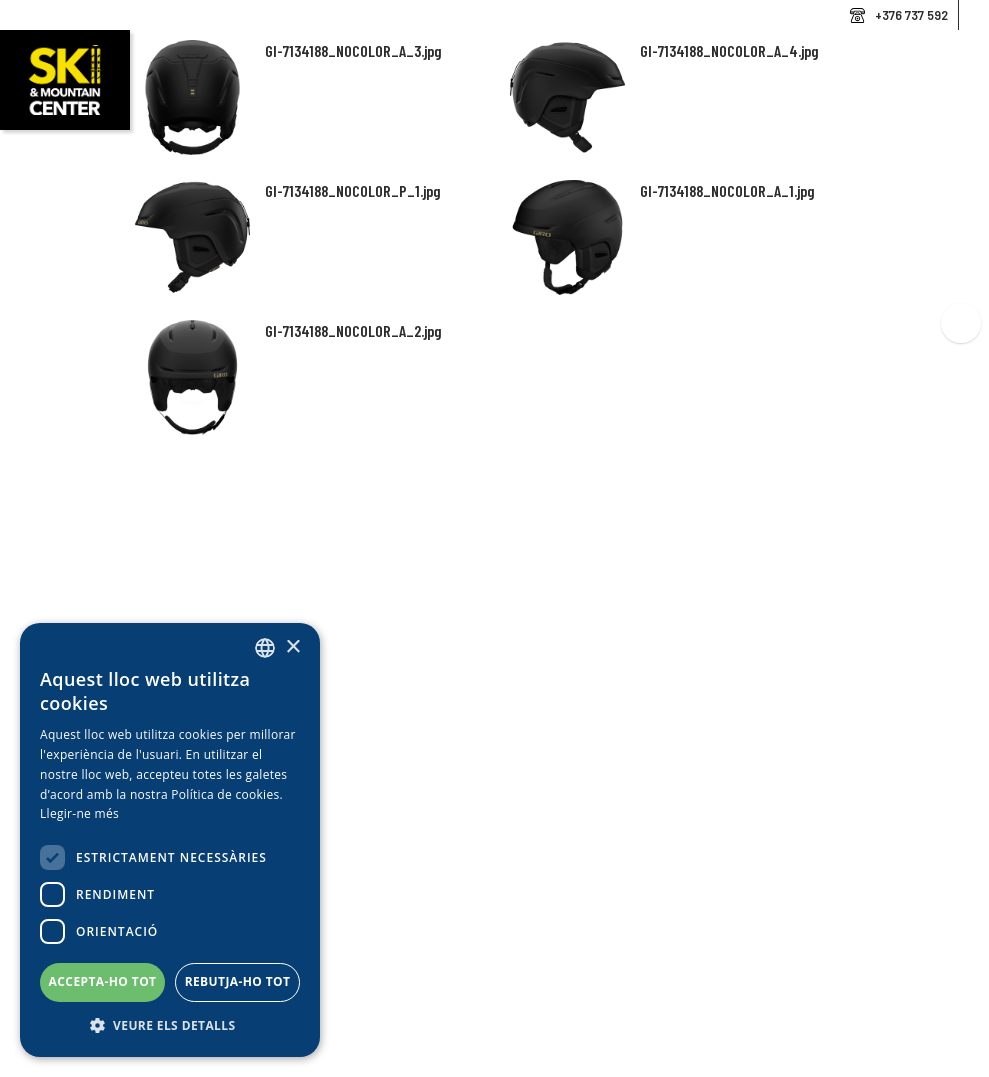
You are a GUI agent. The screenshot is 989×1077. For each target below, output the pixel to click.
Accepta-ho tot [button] (103, 981)
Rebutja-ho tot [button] (238, 981)
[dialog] (170, 840)
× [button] (292, 647)
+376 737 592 (911, 15)
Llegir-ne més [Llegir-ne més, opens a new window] (79, 813)
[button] (170, 1026)
